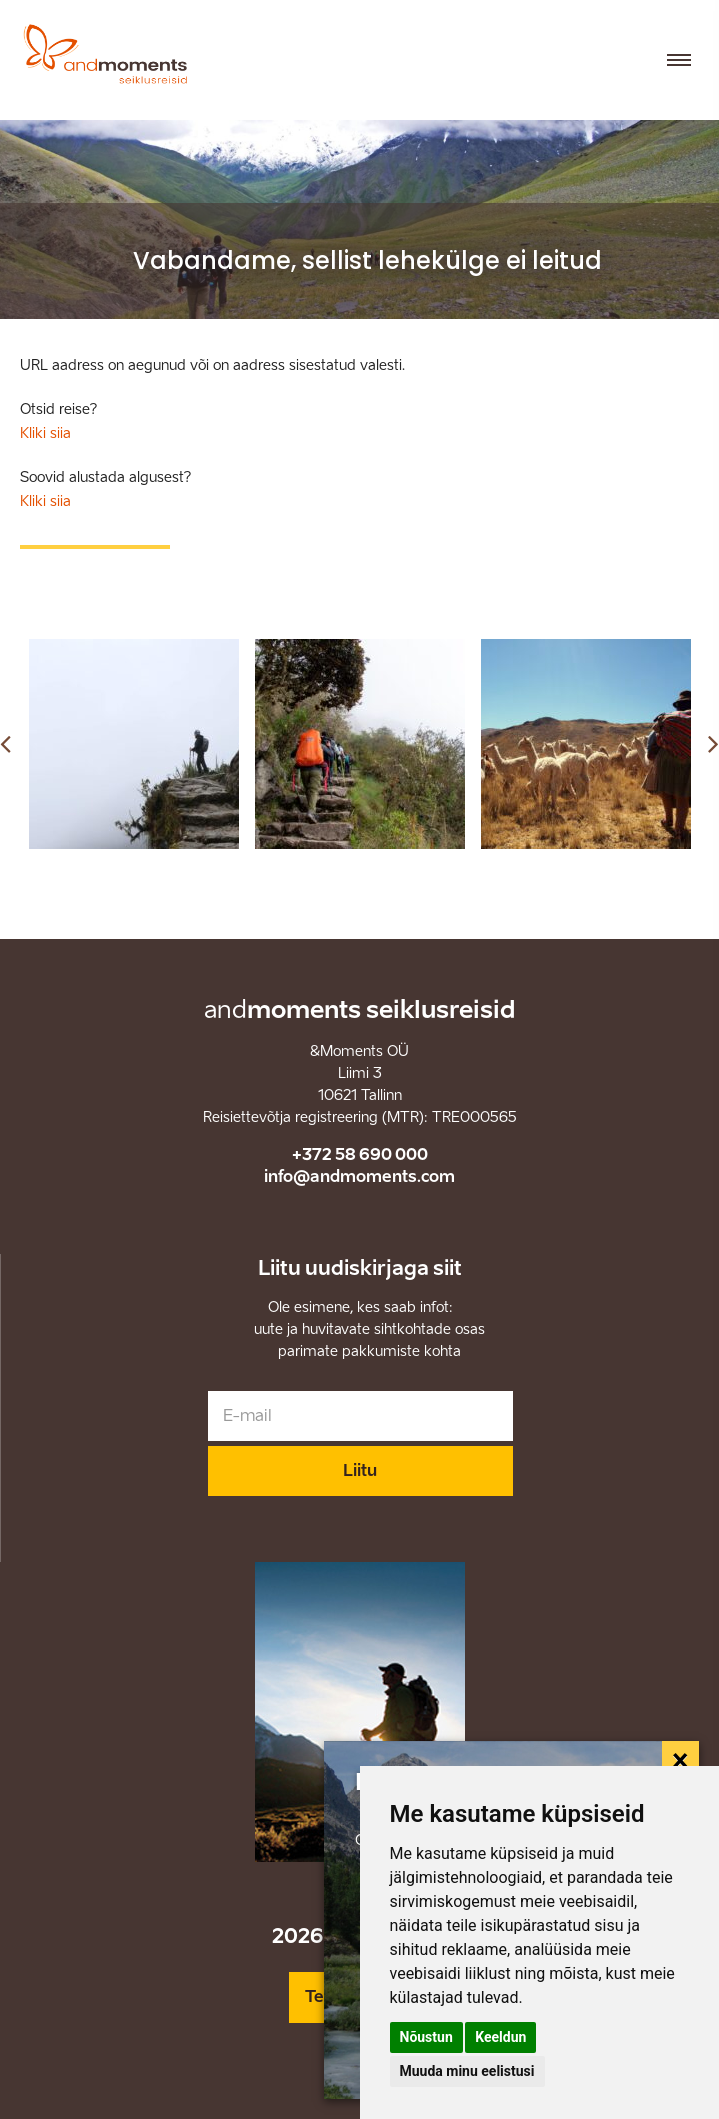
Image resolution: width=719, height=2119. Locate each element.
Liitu (360, 1470)
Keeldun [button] (500, 2037)
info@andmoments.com (359, 1176)
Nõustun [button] (426, 2037)
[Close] (681, 1760)
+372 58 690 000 (360, 1154)
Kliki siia (45, 433)
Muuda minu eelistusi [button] (467, 2071)
